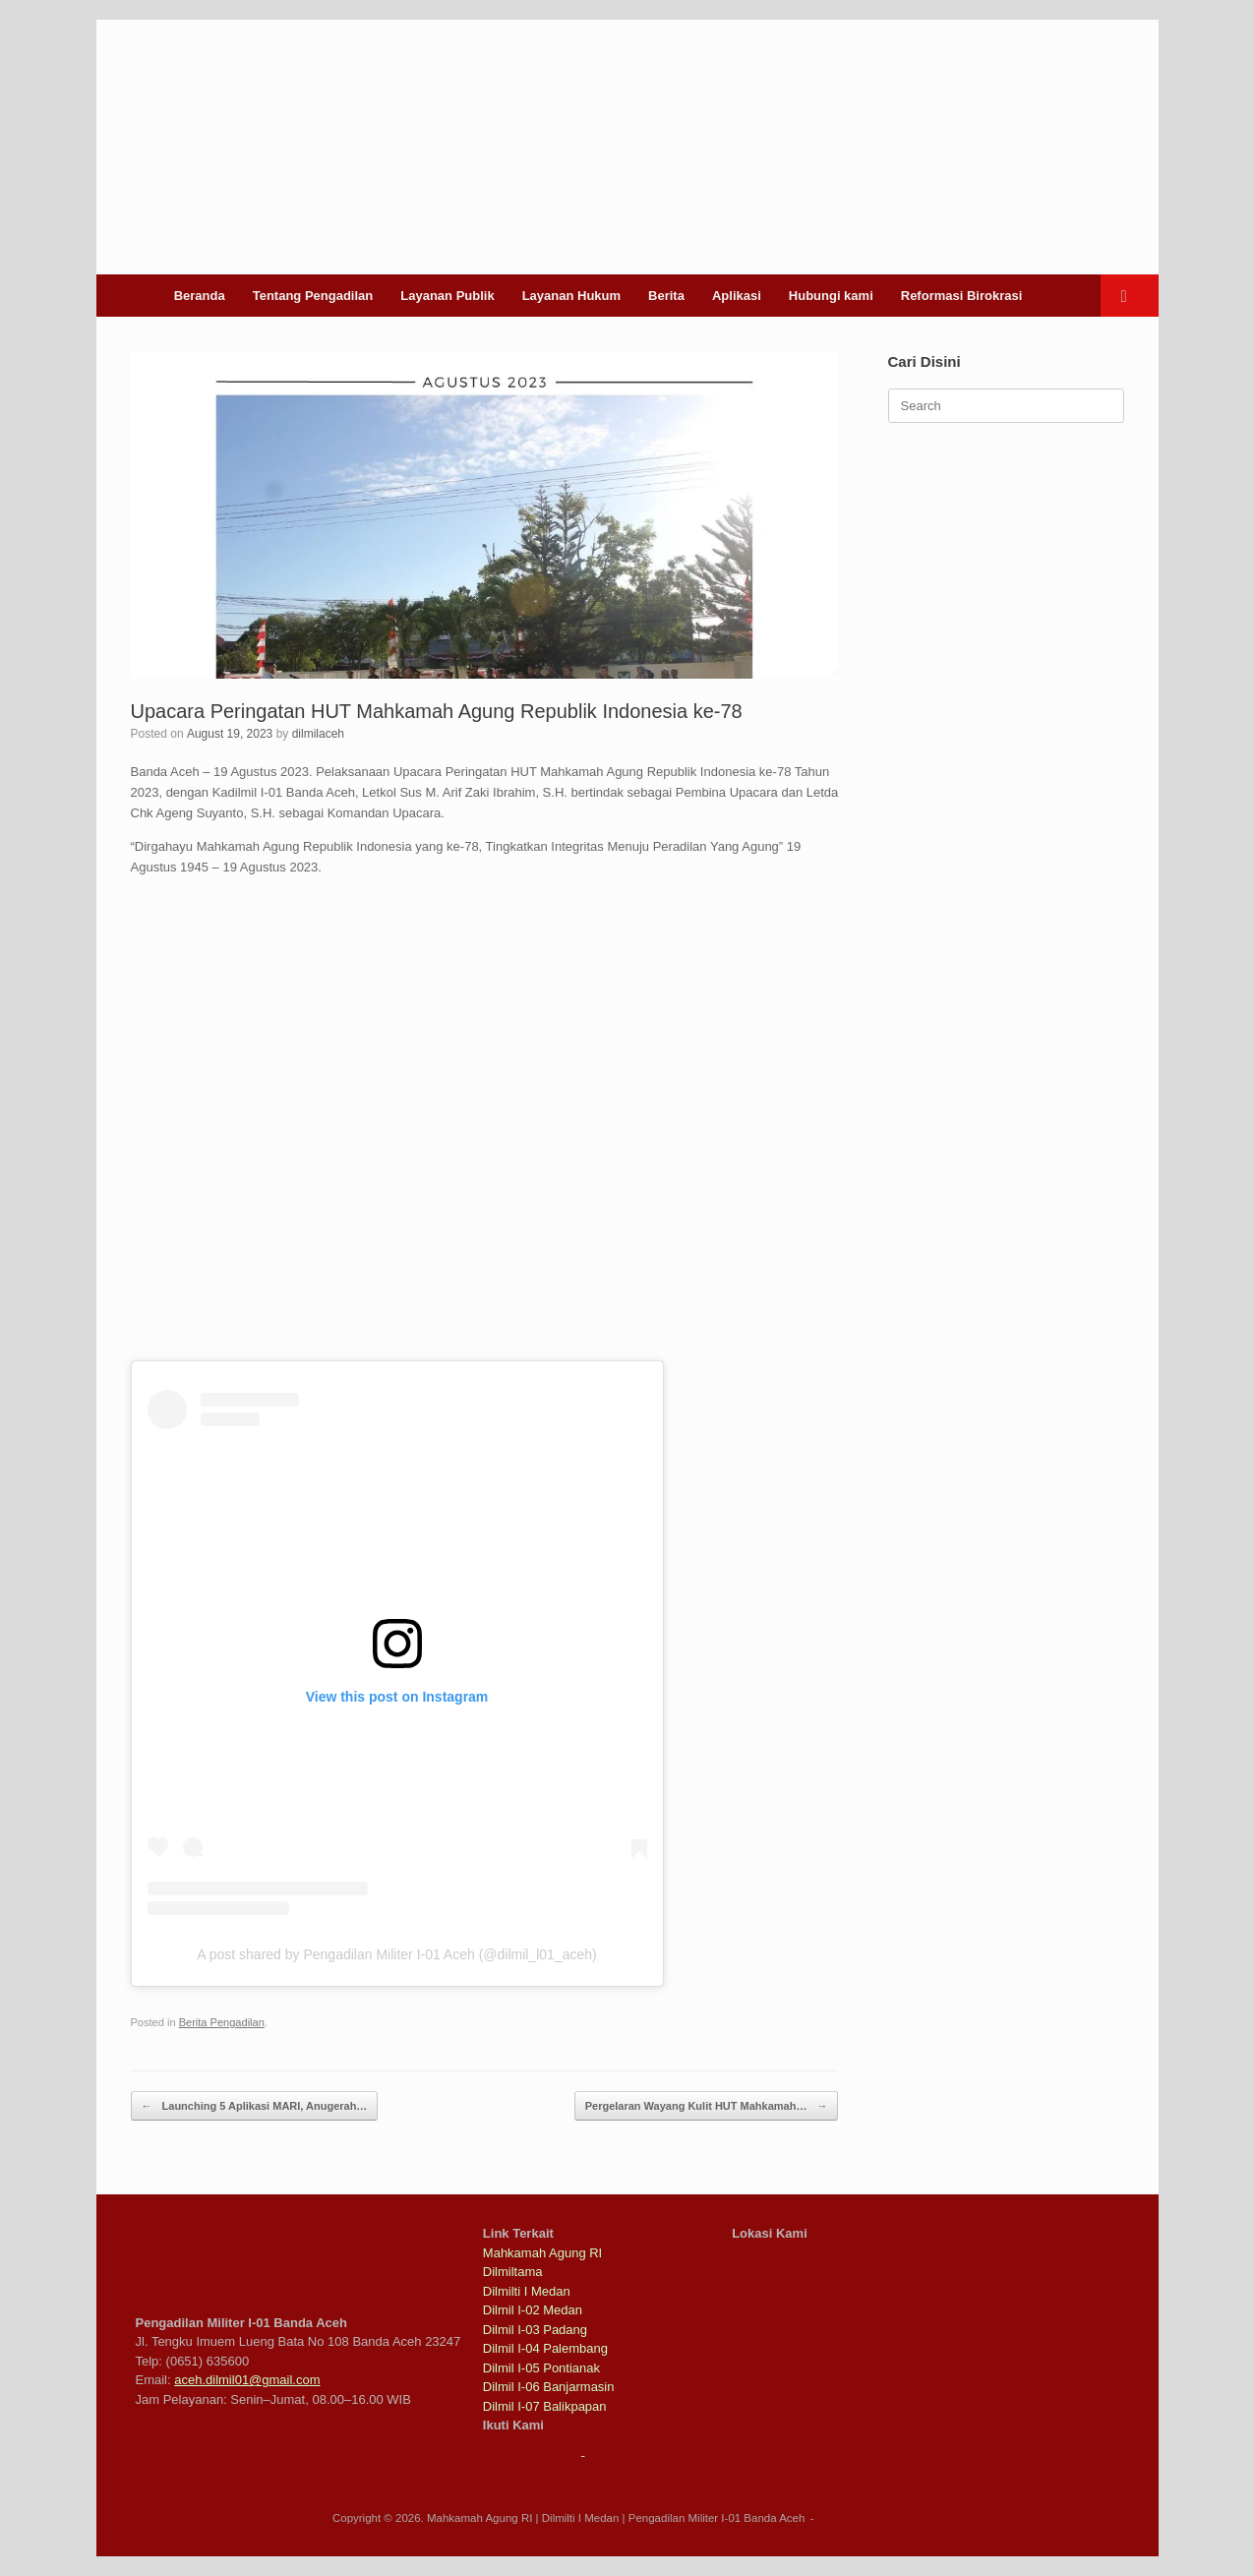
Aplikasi (736, 295)
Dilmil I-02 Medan (532, 2310)
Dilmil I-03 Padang (535, 2329)
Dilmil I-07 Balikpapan (545, 2406)
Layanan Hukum (571, 295)
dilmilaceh (318, 734)
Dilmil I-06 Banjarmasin (549, 2386)
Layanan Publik (447, 295)
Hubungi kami (831, 295)
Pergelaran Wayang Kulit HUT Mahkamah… (706, 2106)
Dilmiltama (513, 2271)
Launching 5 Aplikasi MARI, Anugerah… (255, 2106)
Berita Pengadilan (222, 2022)
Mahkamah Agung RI (542, 2253)
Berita (666, 295)
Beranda (199, 295)
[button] (1130, 295)
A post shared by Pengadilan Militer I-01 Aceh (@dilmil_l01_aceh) (396, 1954)
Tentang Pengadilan (313, 295)
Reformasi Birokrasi (962, 295)
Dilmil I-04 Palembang (545, 2348)
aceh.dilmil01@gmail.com (247, 2379)
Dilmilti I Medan (526, 2291)
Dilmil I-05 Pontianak (541, 2368)
